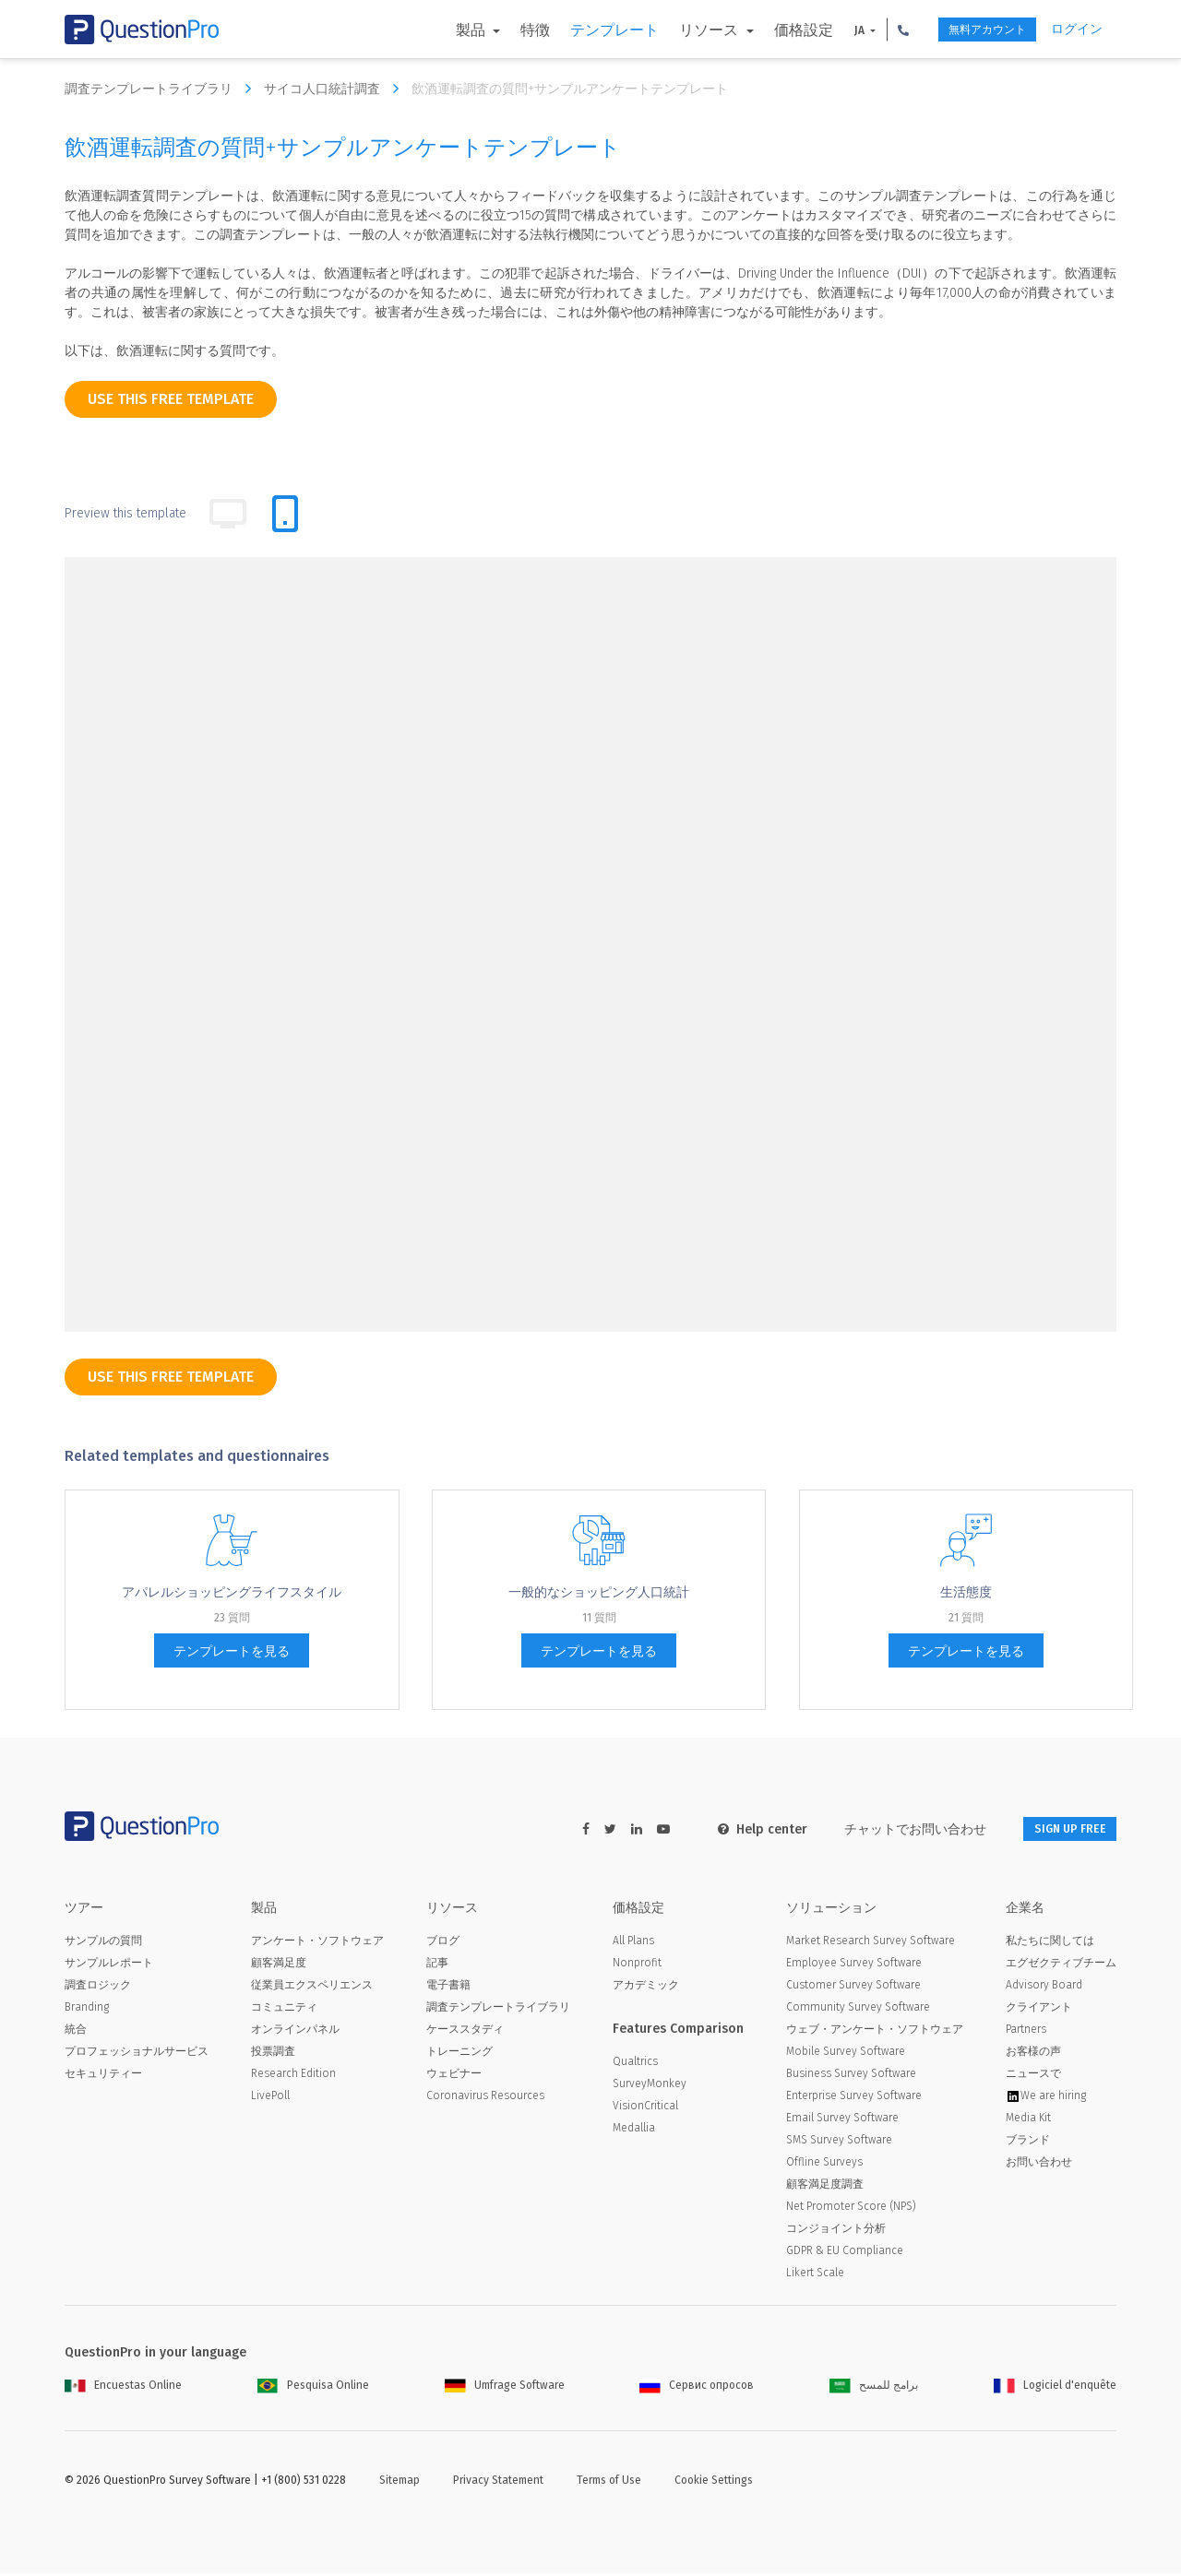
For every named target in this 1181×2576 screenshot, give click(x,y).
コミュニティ (284, 2009)
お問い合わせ (1039, 2164)
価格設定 (768, 30)
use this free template (171, 399)
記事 (437, 1965)
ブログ (442, 1943)
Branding (87, 2009)
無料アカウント (967, 30)
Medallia (634, 2130)
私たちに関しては (1050, 1943)
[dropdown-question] (257, 1248)
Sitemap (399, 2482)
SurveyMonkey (649, 2086)
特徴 (501, 30)
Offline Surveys (824, 2164)
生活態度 (966, 1592)
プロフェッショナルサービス (137, 2054)
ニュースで (1033, 2076)
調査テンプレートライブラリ (162, 88)
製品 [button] (438, 30)
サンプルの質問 (103, 1943)
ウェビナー (454, 2076)
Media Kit (1028, 2120)
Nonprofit (637, 1965)
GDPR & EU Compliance (844, 2253)
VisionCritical (645, 2108)
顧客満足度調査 (825, 2186)
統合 (76, 2031)
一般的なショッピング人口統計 (598, 1592)
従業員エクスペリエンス (312, 1987)
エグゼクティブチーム (1061, 1965)
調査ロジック (98, 1987)
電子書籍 (448, 1987)
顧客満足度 (278, 1965)
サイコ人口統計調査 (336, 88)
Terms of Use (609, 2482)
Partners (1026, 2031)
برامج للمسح (873, 2387)
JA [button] (825, 30)
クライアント (1039, 2009)
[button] (868, 29)
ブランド (1028, 2142)
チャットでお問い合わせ (892, 1829)
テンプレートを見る (231, 1651)
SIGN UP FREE (1058, 1829)
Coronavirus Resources (485, 2098)
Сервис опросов (696, 2387)
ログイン (1077, 29)
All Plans (633, 1943)
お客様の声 (1033, 2054)
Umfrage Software (505, 2387)
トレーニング (459, 2054)
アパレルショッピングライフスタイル (231, 1592)
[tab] (285, 514)
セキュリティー (103, 2076)
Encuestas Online (123, 2387)
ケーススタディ (465, 2031)
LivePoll (270, 2098)
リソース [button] (676, 30)
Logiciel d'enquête (1055, 2387)
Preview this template (125, 513)
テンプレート (580, 30)
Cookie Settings (713, 2482)
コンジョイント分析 (836, 2231)
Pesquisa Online (313, 2387)
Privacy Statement (498, 2482)
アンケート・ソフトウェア (317, 1943)
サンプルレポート (109, 1965)
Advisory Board (1044, 1987)
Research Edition (293, 2076)
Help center (739, 1829)
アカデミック (646, 1987)
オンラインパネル (295, 2031)
